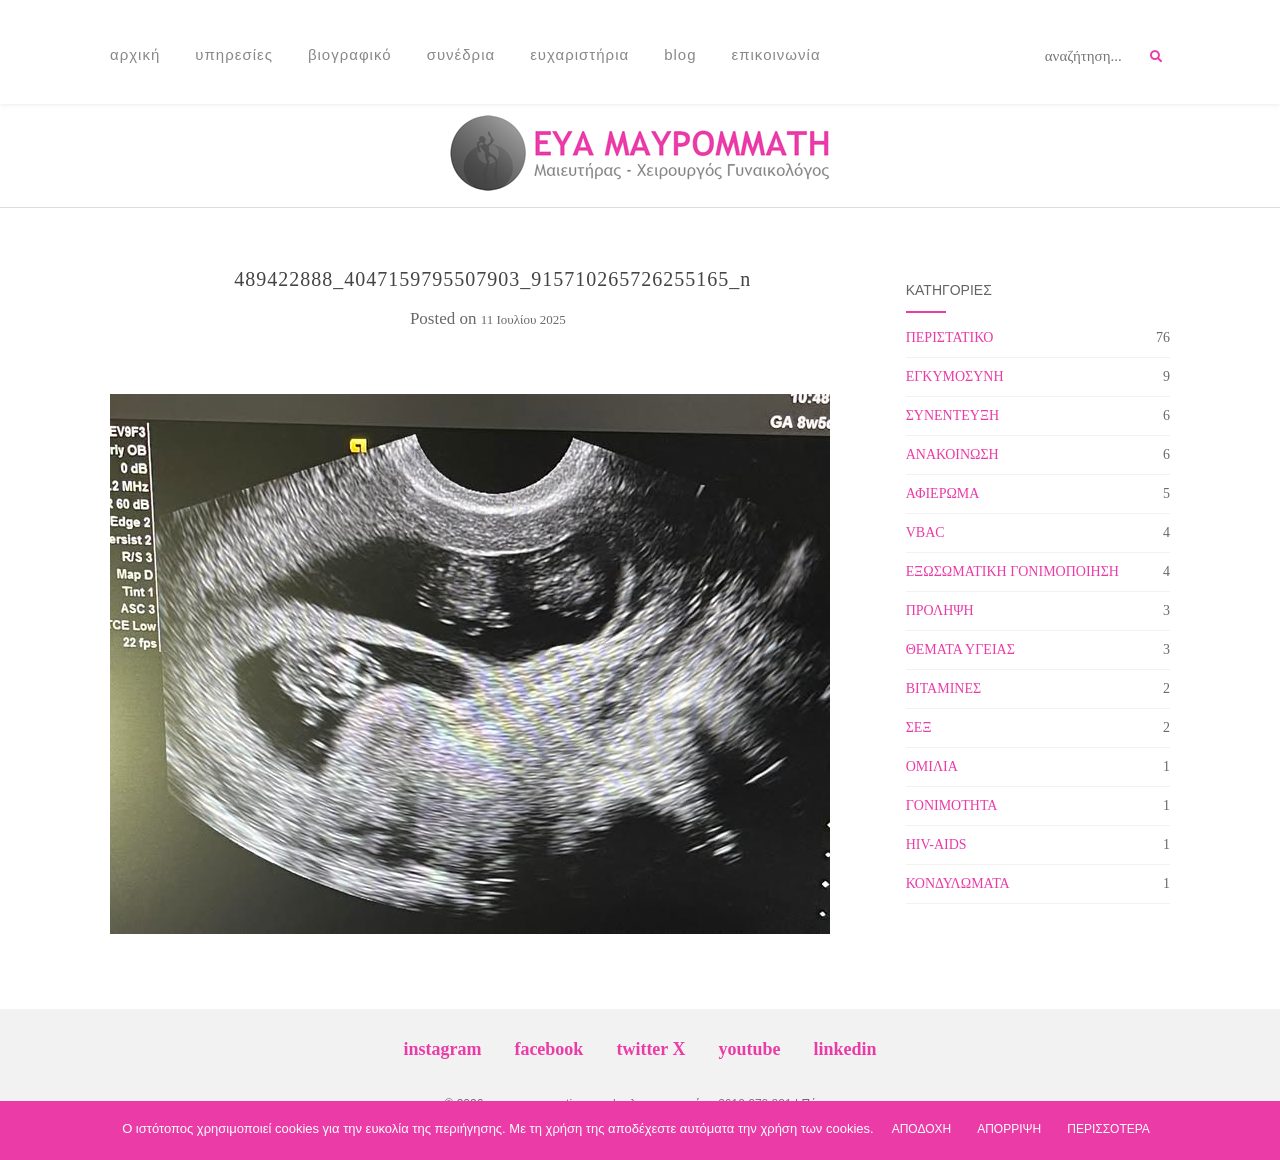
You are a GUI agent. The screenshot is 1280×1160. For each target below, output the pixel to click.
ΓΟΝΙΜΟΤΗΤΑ (952, 805)
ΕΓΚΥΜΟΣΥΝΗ (955, 376)
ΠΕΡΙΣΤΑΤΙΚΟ (950, 337)
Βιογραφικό (350, 54)
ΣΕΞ (919, 727)
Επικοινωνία (776, 54)
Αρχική (135, 54)
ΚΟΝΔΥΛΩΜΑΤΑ (958, 883)
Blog (680, 54)
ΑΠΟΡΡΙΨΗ (1009, 1129)
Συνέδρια (461, 54)
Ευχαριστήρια (579, 54)
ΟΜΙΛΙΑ (932, 766)
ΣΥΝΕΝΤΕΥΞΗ (952, 415)
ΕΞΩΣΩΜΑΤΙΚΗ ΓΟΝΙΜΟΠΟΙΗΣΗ (1012, 571)
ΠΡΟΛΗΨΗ (940, 610)
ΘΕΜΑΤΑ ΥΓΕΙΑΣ (960, 649)
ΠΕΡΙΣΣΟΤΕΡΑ (1108, 1129)
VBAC (925, 532)
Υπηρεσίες (234, 54)
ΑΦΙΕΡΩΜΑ (943, 493)
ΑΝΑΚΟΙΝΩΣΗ (952, 454)
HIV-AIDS (936, 844)
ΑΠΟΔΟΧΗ (922, 1129)
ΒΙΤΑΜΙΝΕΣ (943, 688)
